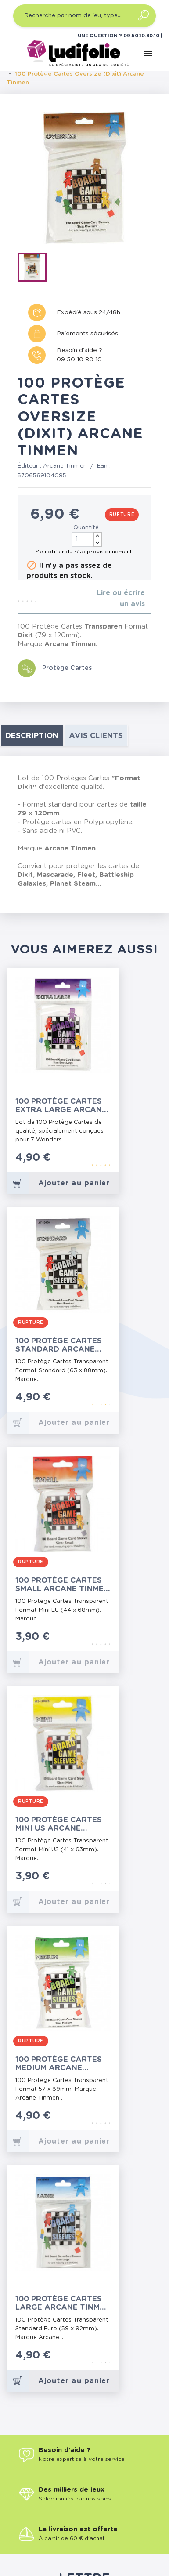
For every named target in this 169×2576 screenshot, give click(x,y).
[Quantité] (87, 539)
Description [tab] (31, 735)
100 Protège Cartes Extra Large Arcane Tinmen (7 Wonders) (61, 1105)
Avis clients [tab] (96, 735)
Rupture (122, 514)
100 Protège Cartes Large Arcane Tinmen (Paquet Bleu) (62, 2303)
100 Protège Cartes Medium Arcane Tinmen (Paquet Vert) (63, 2064)
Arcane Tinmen (65, 466)
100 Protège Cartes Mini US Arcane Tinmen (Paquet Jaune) (58, 1824)
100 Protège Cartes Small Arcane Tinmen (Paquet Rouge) (62, 1585)
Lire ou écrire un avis (121, 598)
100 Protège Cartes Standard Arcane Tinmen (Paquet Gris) (61, 1345)
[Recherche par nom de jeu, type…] (84, 15)
